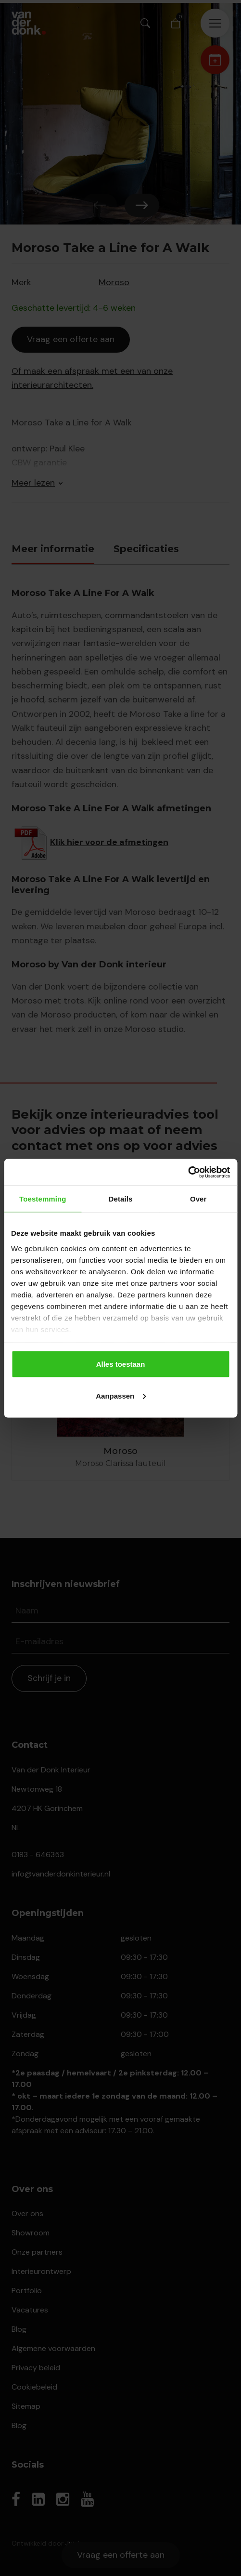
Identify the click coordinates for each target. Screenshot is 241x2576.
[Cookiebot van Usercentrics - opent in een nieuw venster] (188, 1172)
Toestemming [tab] (42, 1199)
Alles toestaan (120, 1364)
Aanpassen (121, 1395)
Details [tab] (121, 1199)
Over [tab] (198, 1199)
